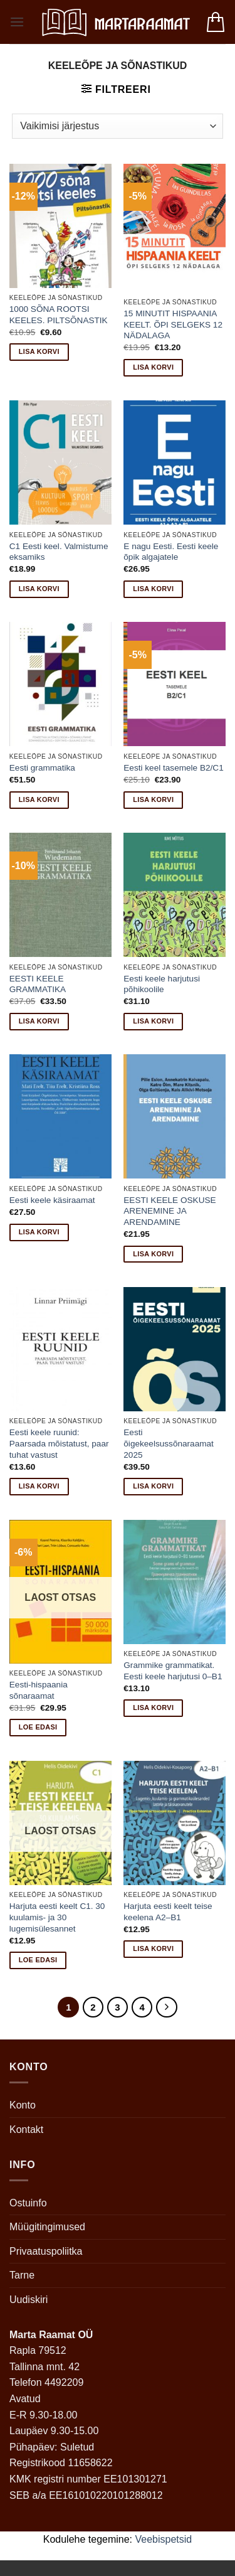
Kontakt (26, 2129)
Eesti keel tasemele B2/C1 (173, 767)
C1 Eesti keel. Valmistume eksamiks (58, 552)
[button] (16, 21)
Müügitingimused (47, 2226)
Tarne (21, 2275)
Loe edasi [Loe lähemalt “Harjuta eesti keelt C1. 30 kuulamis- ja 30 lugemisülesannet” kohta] (38, 1960)
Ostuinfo (28, 2203)
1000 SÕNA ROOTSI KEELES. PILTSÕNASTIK (58, 314)
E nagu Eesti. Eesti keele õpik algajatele (170, 552)
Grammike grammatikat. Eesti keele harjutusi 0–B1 (172, 1670)
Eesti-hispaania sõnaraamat (38, 1690)
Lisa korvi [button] (39, 351)
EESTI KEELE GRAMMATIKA (37, 984)
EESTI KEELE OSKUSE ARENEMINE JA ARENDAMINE (169, 1211)
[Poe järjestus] (117, 126)
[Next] (166, 2007)
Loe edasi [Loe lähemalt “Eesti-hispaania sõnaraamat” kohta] (38, 1727)
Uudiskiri (28, 2299)
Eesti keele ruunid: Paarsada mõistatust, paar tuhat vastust (59, 1443)
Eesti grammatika (42, 767)
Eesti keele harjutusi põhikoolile (161, 984)
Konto (22, 2105)
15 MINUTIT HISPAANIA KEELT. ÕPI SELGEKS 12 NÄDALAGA (172, 324)
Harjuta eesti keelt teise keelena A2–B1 (167, 1911)
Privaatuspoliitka (46, 2251)
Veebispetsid (163, 2539)
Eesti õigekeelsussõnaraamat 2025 (168, 1443)
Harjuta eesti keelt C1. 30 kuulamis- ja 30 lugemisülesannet (57, 1917)
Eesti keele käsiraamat (52, 1200)
